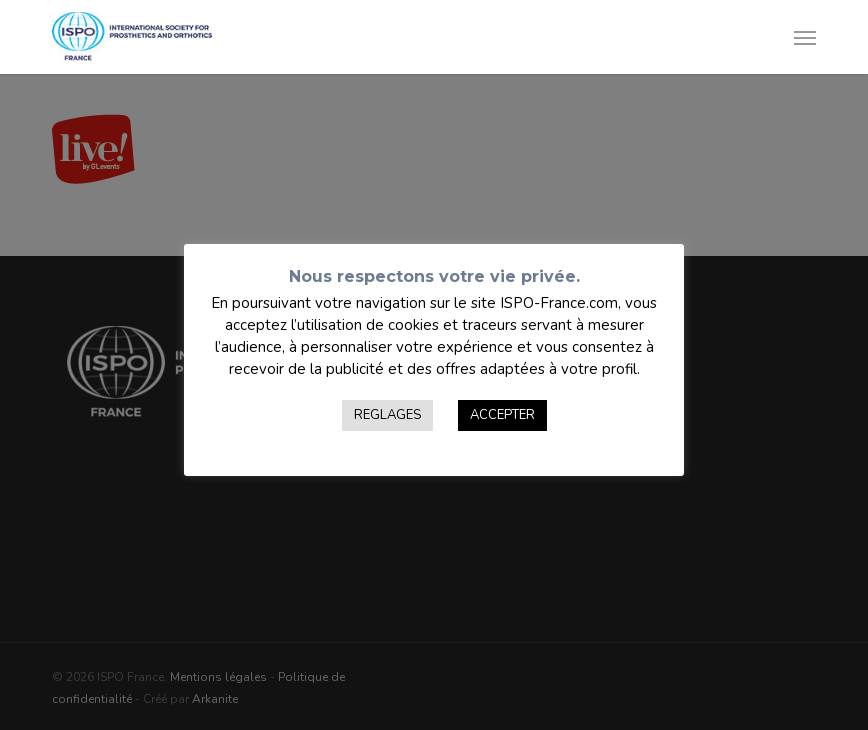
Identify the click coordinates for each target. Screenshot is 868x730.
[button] (805, 37)
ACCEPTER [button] (502, 415)
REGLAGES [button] (387, 415)
